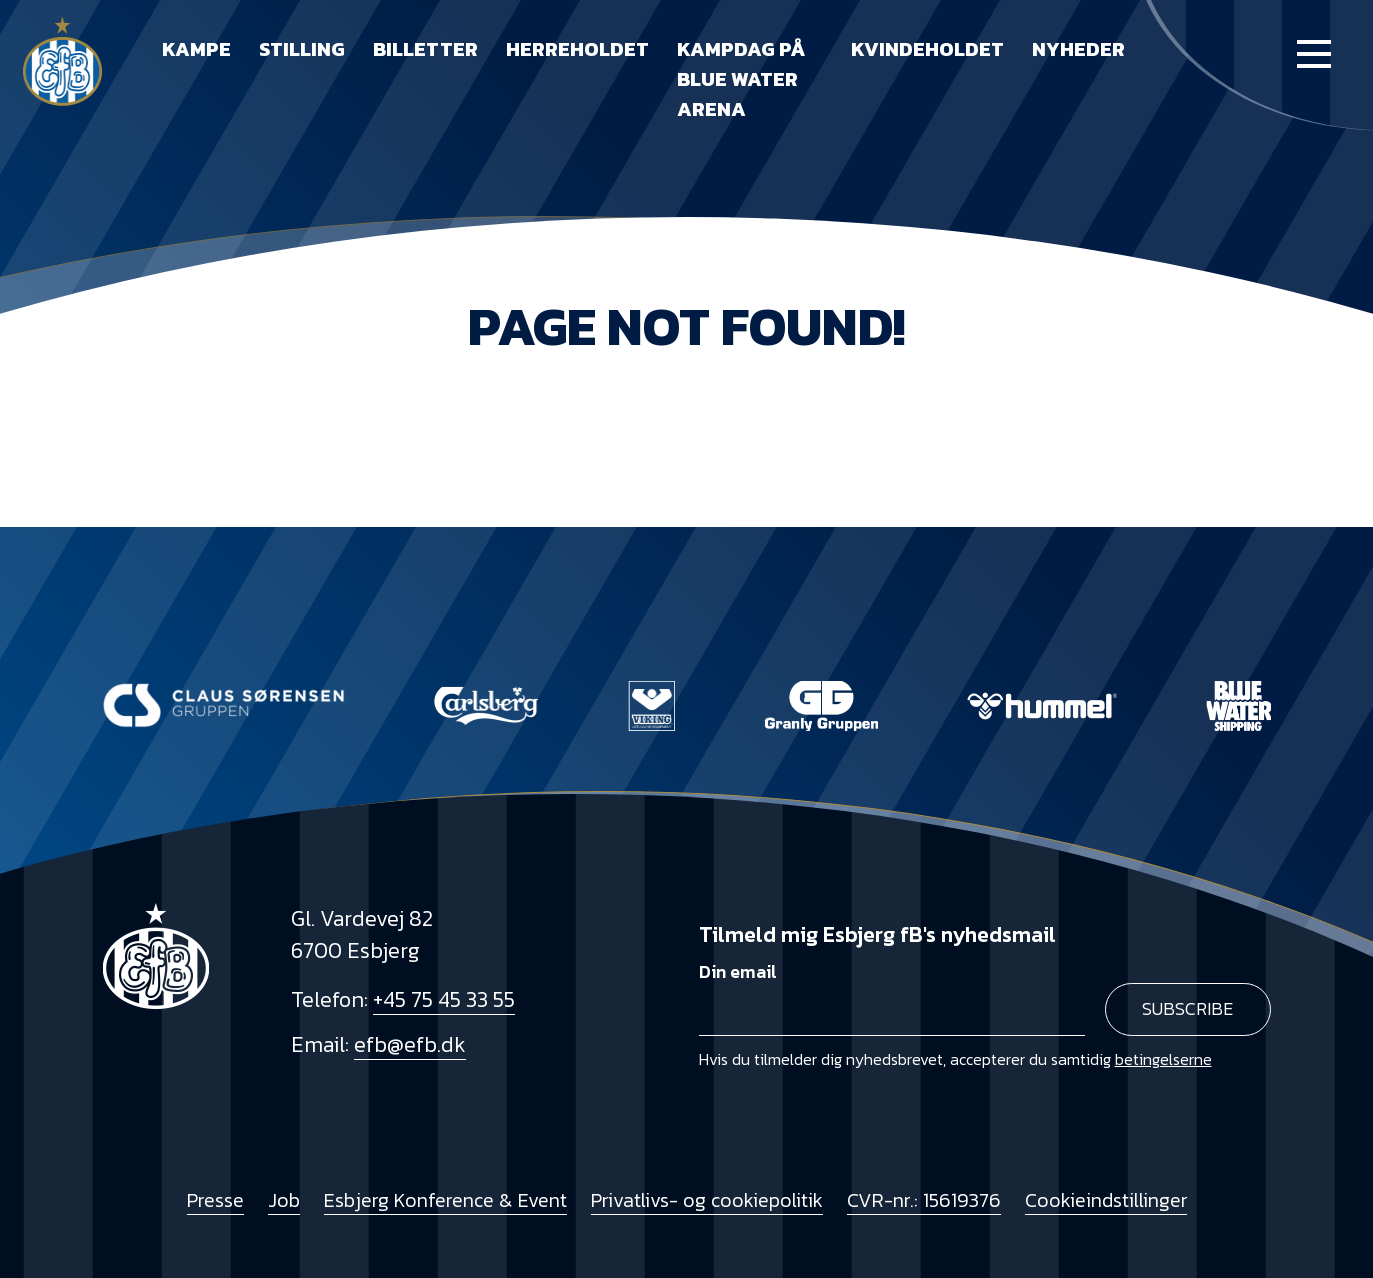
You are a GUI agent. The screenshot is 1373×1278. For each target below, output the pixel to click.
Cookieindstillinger (1106, 1200)
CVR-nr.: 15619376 (924, 1200)
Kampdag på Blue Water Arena (741, 79)
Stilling (302, 49)
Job (284, 1200)
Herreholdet (577, 49)
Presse (215, 1200)
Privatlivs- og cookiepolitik (707, 1200)
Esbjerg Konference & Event (445, 1200)
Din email (738, 972)
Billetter (425, 49)
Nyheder (1078, 49)
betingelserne (1163, 1059)
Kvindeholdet (927, 49)
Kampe (196, 49)
